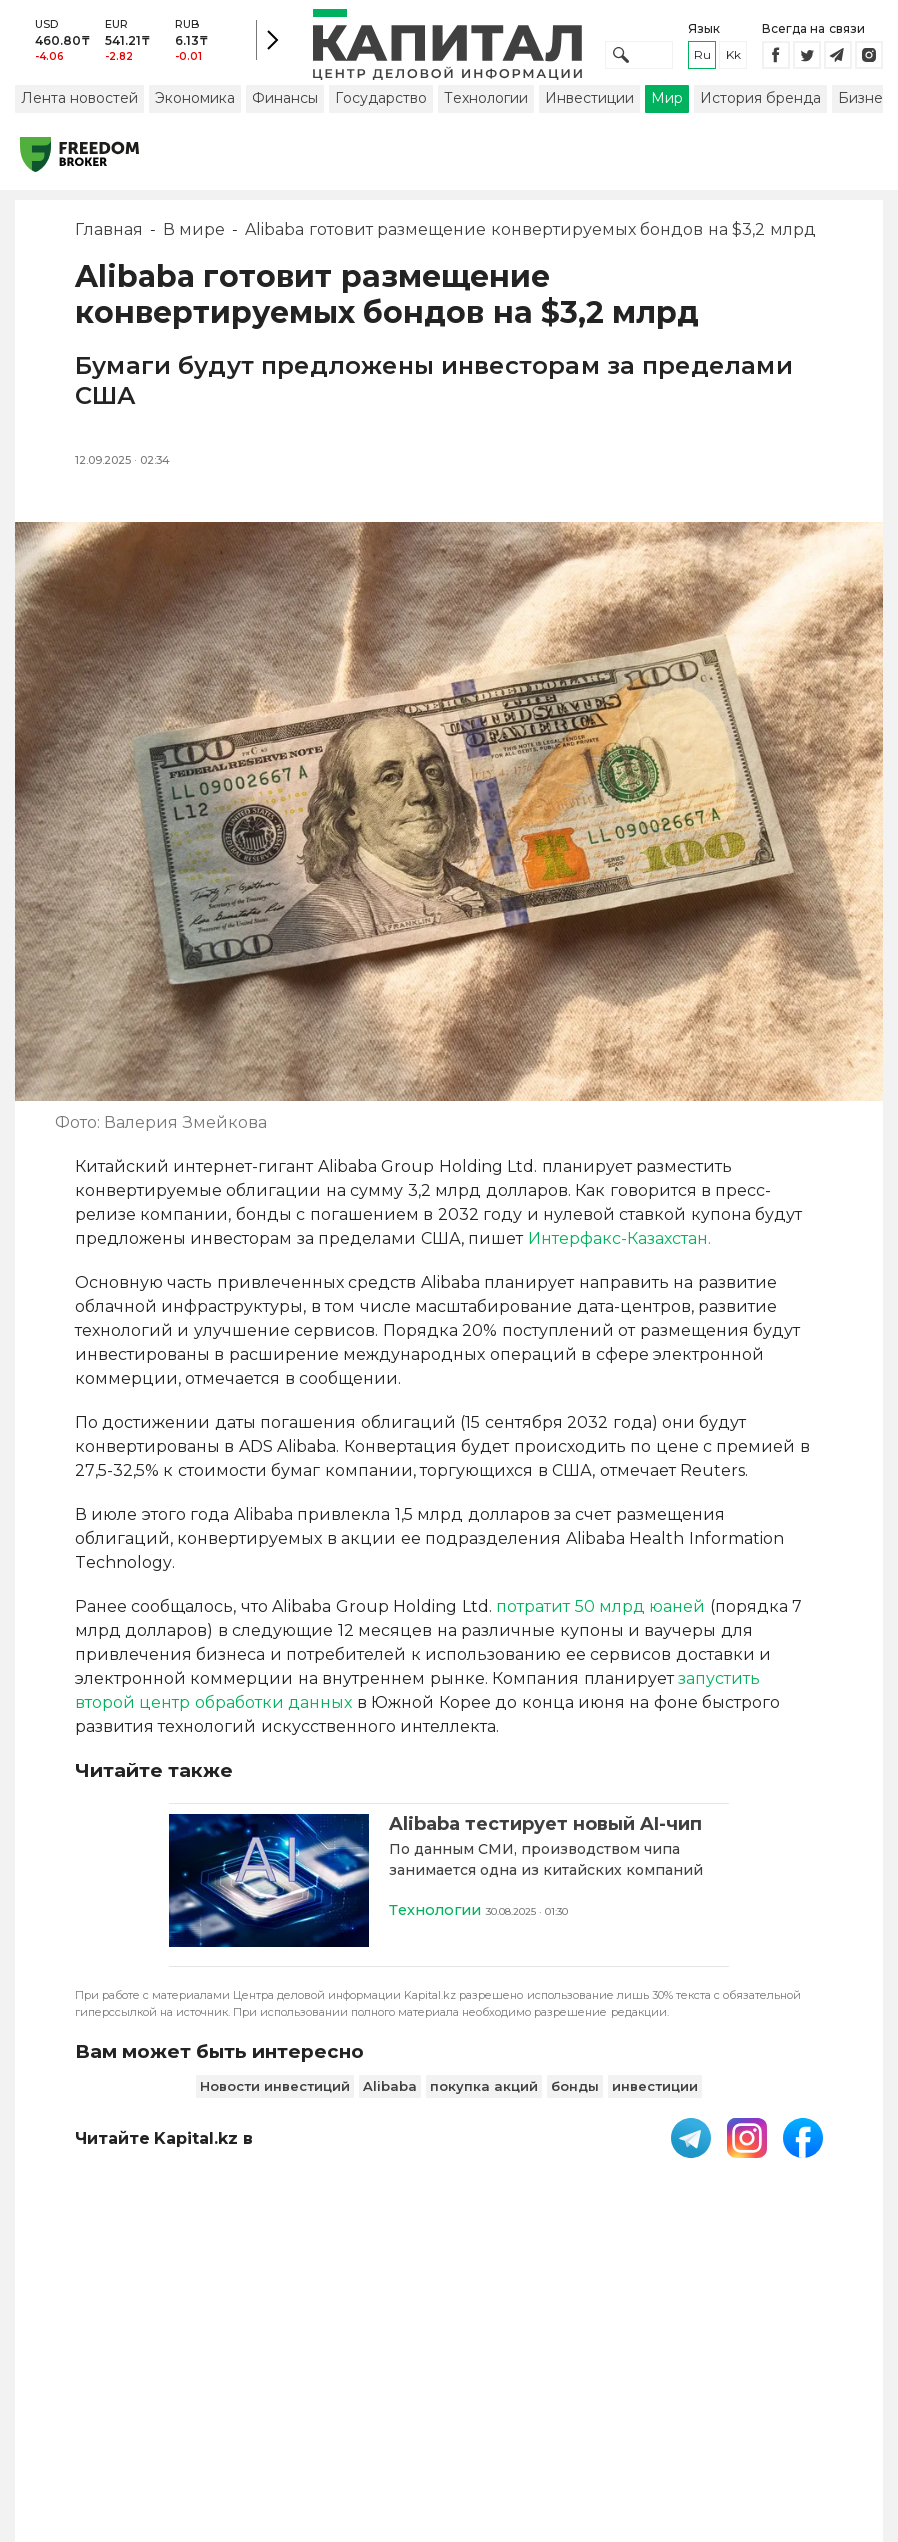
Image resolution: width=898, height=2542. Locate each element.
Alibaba (390, 2090)
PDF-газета (295, 2376)
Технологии (486, 103)
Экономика (195, 103)
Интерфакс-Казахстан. (619, 1243)
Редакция (804, 2367)
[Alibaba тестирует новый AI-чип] (269, 1887)
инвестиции (655, 2090)
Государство (381, 103)
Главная (109, 234)
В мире (194, 234)
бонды (575, 2090)
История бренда (760, 103)
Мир (667, 103)
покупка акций (484, 2090)
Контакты (572, 2367)
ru (702, 57)
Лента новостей (79, 103)
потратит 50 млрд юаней (603, 1611)
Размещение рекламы (679, 2376)
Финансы (285, 103)
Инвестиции (589, 103)
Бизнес (864, 103)
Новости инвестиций (275, 2090)
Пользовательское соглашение (421, 2376)
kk (733, 57)
